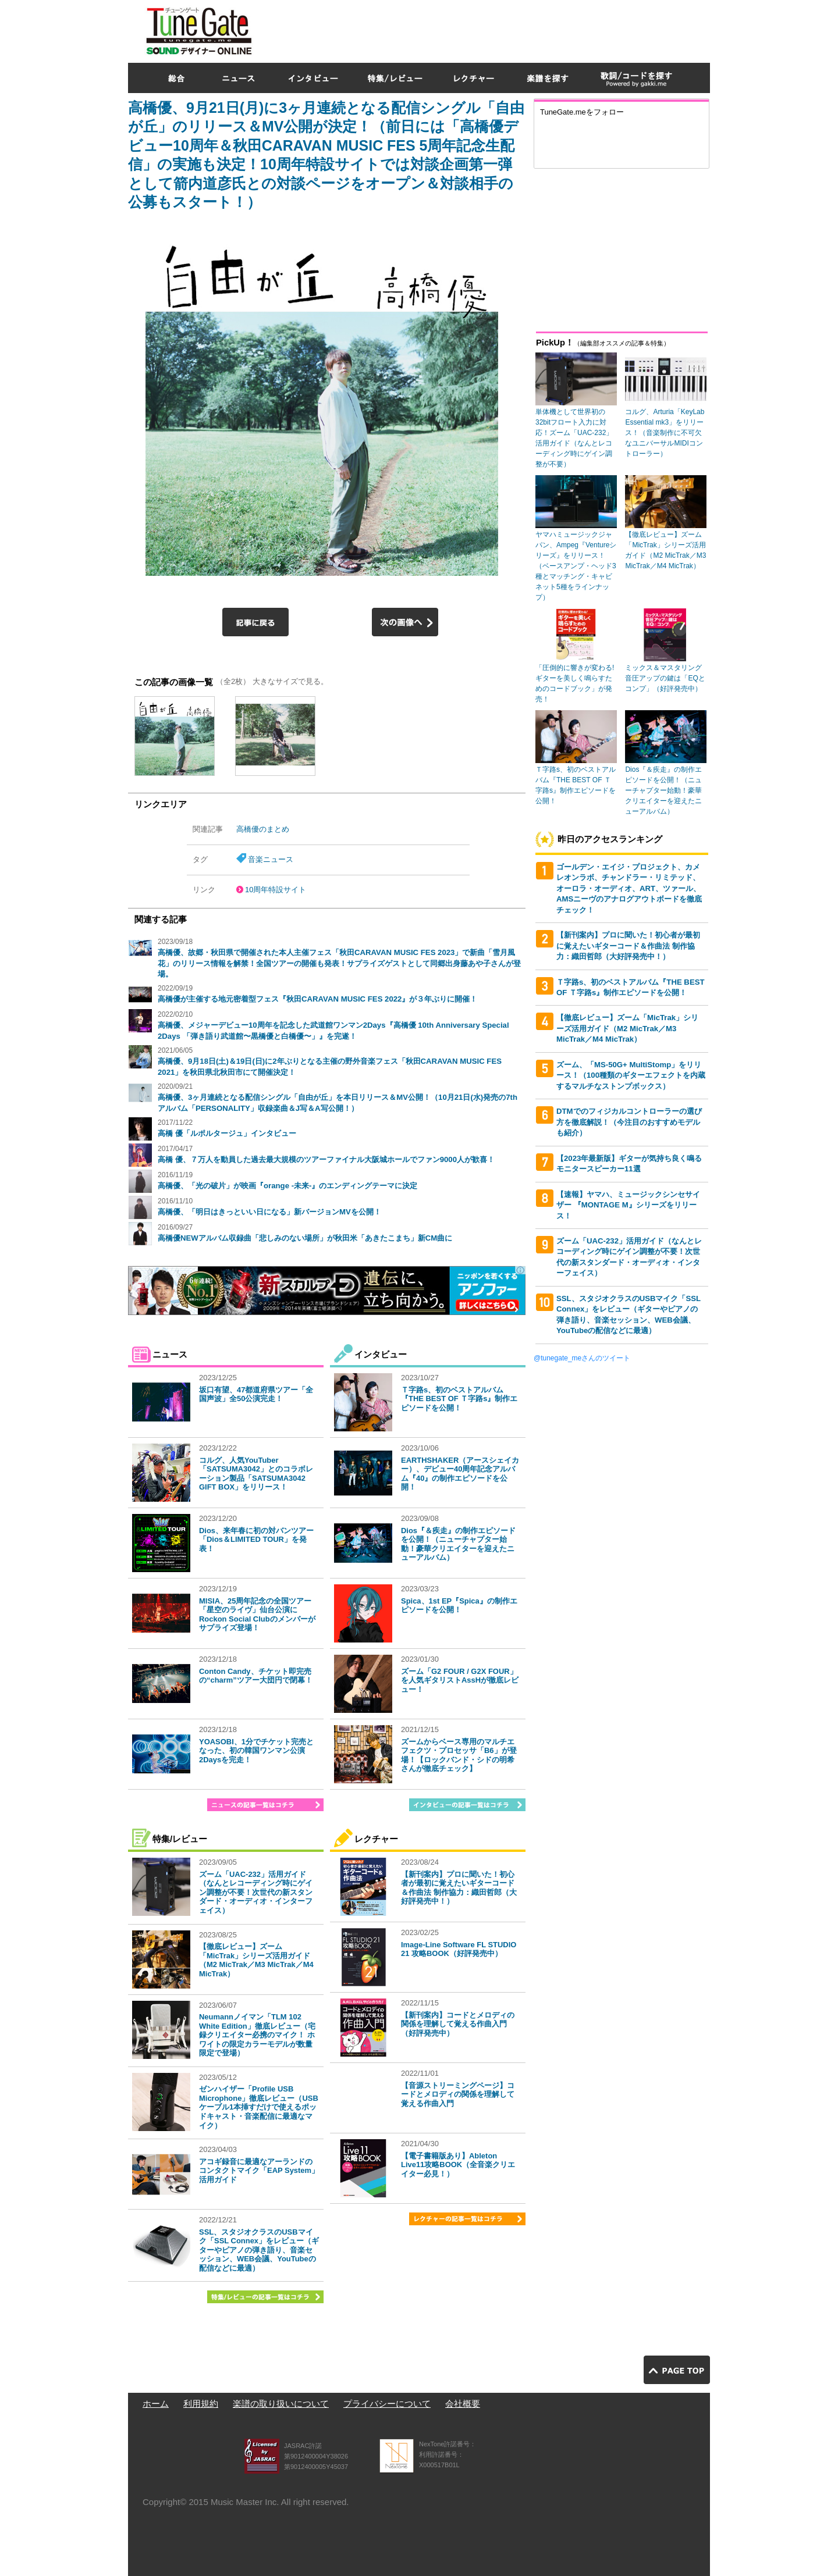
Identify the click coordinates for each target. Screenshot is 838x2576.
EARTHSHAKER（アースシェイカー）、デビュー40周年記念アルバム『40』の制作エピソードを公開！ (460, 1474)
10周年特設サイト (275, 889)
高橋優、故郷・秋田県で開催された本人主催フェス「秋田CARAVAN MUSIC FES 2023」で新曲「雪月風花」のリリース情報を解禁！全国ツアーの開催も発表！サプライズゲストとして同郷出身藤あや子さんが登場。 (339, 963)
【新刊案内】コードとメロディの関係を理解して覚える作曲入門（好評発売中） (457, 2024)
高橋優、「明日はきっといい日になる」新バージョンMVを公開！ (269, 1211)
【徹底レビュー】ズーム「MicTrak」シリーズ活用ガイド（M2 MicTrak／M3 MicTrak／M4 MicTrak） (256, 1960)
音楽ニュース (270, 859)
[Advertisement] (498, 28)
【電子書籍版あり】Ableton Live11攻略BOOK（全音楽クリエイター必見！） (458, 2164)
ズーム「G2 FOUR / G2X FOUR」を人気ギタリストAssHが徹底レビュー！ (460, 1680)
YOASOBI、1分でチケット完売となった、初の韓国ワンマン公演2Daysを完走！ (256, 1750)
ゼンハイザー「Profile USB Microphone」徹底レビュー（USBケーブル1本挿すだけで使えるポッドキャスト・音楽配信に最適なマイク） (258, 2107)
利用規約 (200, 2403)
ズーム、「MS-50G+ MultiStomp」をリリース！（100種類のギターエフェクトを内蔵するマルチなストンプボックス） (630, 1075)
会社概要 (462, 2403)
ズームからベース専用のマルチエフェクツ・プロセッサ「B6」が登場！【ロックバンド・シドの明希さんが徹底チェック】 (459, 1755)
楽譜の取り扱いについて (281, 2403)
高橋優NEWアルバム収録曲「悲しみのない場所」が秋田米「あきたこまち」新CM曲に (305, 1238)
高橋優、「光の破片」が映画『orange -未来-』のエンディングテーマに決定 (287, 1185)
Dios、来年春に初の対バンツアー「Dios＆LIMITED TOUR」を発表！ (256, 1539)
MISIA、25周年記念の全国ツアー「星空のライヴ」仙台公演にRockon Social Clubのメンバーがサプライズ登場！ (257, 1615)
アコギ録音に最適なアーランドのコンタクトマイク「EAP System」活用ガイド (259, 2170)
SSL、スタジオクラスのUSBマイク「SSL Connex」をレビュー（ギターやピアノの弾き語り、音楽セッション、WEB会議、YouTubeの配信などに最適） (259, 2250)
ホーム (156, 2403)
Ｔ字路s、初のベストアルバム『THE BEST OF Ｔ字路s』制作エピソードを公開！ (459, 1398)
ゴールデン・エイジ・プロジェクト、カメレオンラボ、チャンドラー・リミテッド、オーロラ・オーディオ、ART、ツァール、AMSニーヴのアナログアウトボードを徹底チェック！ (629, 888)
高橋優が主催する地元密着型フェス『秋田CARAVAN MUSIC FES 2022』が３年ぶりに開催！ (317, 999)
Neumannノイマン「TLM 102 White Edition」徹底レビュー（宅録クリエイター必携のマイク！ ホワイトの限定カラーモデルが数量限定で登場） (257, 2034)
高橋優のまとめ (262, 829)
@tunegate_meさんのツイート (582, 1358)
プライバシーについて (387, 2403)
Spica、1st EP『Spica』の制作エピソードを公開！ (459, 1606)
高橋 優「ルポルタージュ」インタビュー (227, 1133)
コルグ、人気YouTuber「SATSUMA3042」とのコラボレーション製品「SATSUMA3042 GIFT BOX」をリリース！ (256, 1474)
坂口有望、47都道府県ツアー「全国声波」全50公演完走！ (256, 1394)
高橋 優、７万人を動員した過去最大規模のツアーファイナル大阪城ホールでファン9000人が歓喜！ (326, 1159)
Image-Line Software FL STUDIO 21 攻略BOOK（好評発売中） (458, 1949)
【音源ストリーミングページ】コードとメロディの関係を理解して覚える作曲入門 (457, 2094)
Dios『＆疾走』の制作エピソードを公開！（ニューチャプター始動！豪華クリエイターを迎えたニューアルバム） (458, 1544)
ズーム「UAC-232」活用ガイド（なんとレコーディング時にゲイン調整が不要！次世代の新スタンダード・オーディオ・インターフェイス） (256, 1892)
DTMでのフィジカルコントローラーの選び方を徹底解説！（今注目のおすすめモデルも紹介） (629, 1122)
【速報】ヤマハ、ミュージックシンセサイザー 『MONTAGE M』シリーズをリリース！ (628, 1205)
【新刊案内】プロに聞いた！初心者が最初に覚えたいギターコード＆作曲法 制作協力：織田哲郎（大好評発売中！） (459, 1888)
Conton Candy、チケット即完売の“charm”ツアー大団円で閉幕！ (256, 1676)
